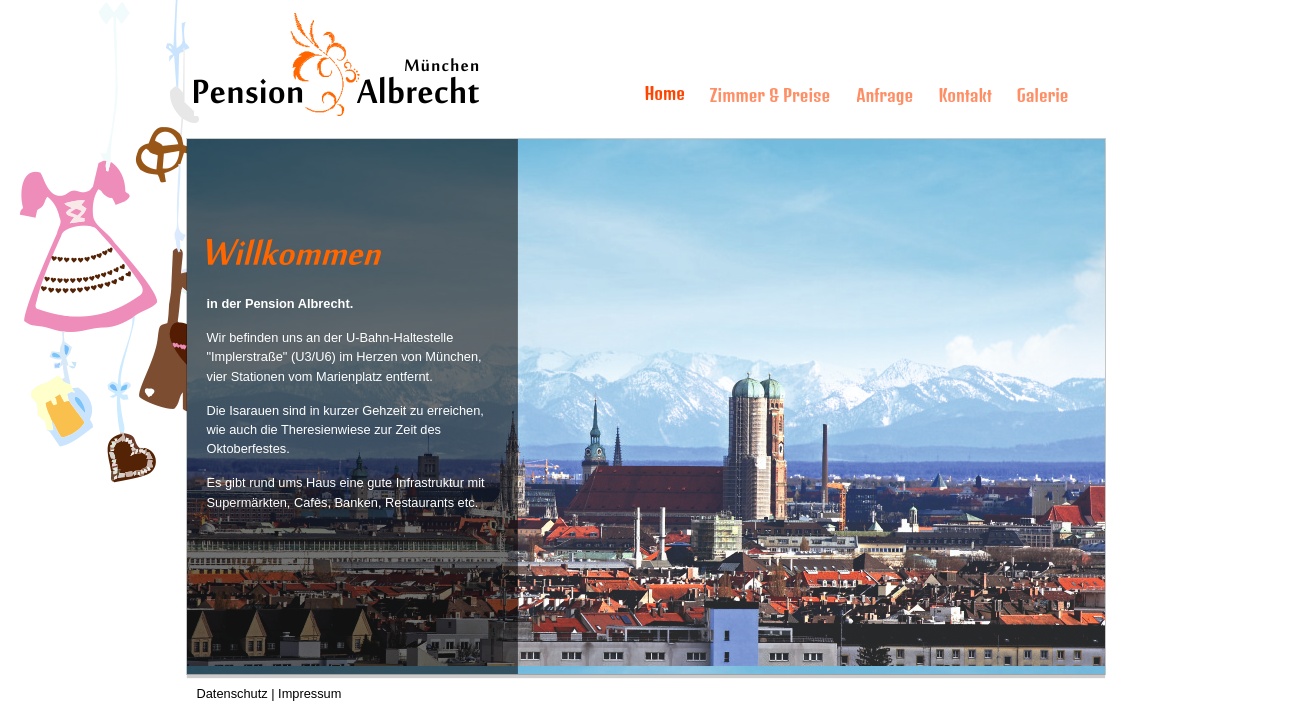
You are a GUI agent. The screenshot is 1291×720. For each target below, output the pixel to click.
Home (665, 94)
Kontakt (965, 96)
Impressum (309, 693)
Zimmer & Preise (770, 96)
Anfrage (885, 96)
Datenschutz (232, 693)
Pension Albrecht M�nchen (281, 20)
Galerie (1043, 96)
